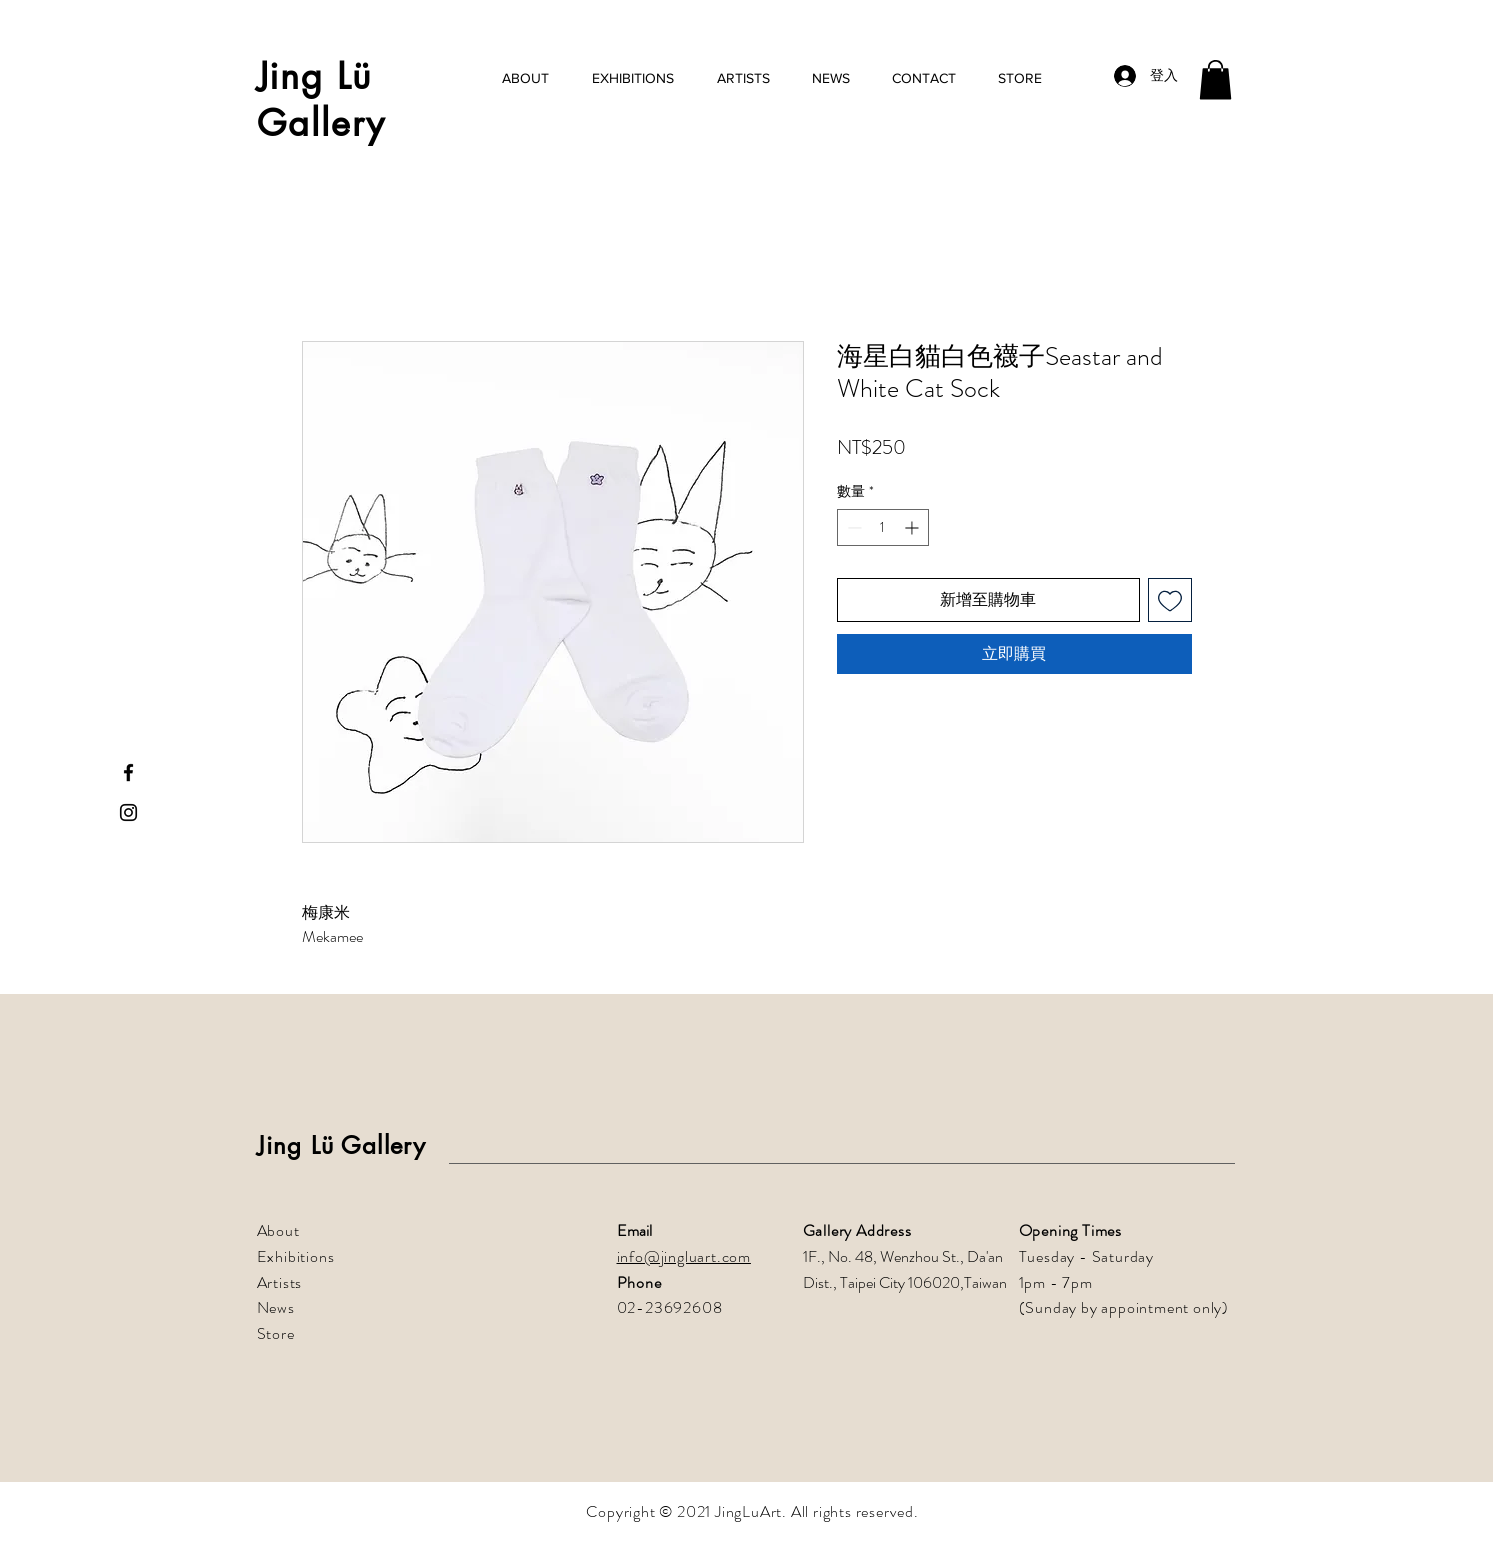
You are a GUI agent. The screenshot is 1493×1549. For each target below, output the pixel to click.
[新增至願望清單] (1170, 600)
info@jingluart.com (684, 1256)
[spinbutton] (883, 527)
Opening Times (1070, 1230)
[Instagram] (128, 812)
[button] (1215, 79)
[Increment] (913, 527)
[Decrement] (852, 527)
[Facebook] (128, 772)
